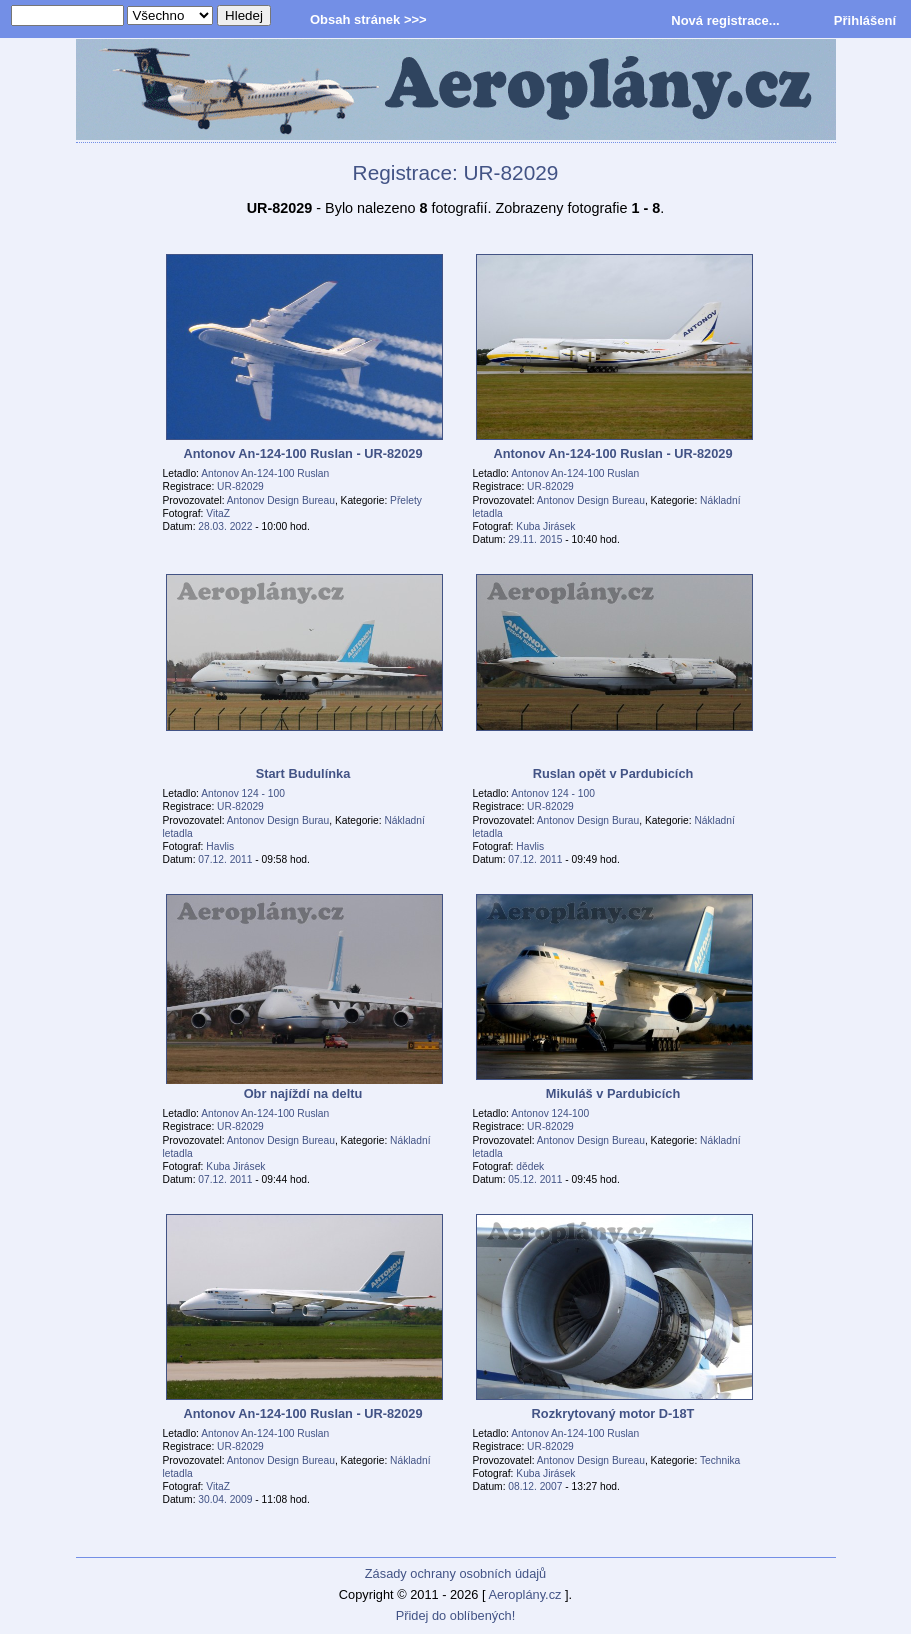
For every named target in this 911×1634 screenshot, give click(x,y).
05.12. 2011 (535, 1179)
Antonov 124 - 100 (243, 793)
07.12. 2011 (225, 859)
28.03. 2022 (225, 526)
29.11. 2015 (535, 539)
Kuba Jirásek (545, 526)
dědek (530, 1166)
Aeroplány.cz (524, 1594)
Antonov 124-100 (550, 1113)
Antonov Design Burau (278, 820)
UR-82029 (240, 486)
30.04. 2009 (225, 1499)
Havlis (220, 846)
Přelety (406, 500)
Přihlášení (865, 20)
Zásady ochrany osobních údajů (455, 1573)
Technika (720, 1460)
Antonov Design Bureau (281, 500)
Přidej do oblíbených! (456, 1615)
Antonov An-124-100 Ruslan (265, 473)
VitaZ (218, 513)
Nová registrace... (725, 20)
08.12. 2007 (535, 1486)
